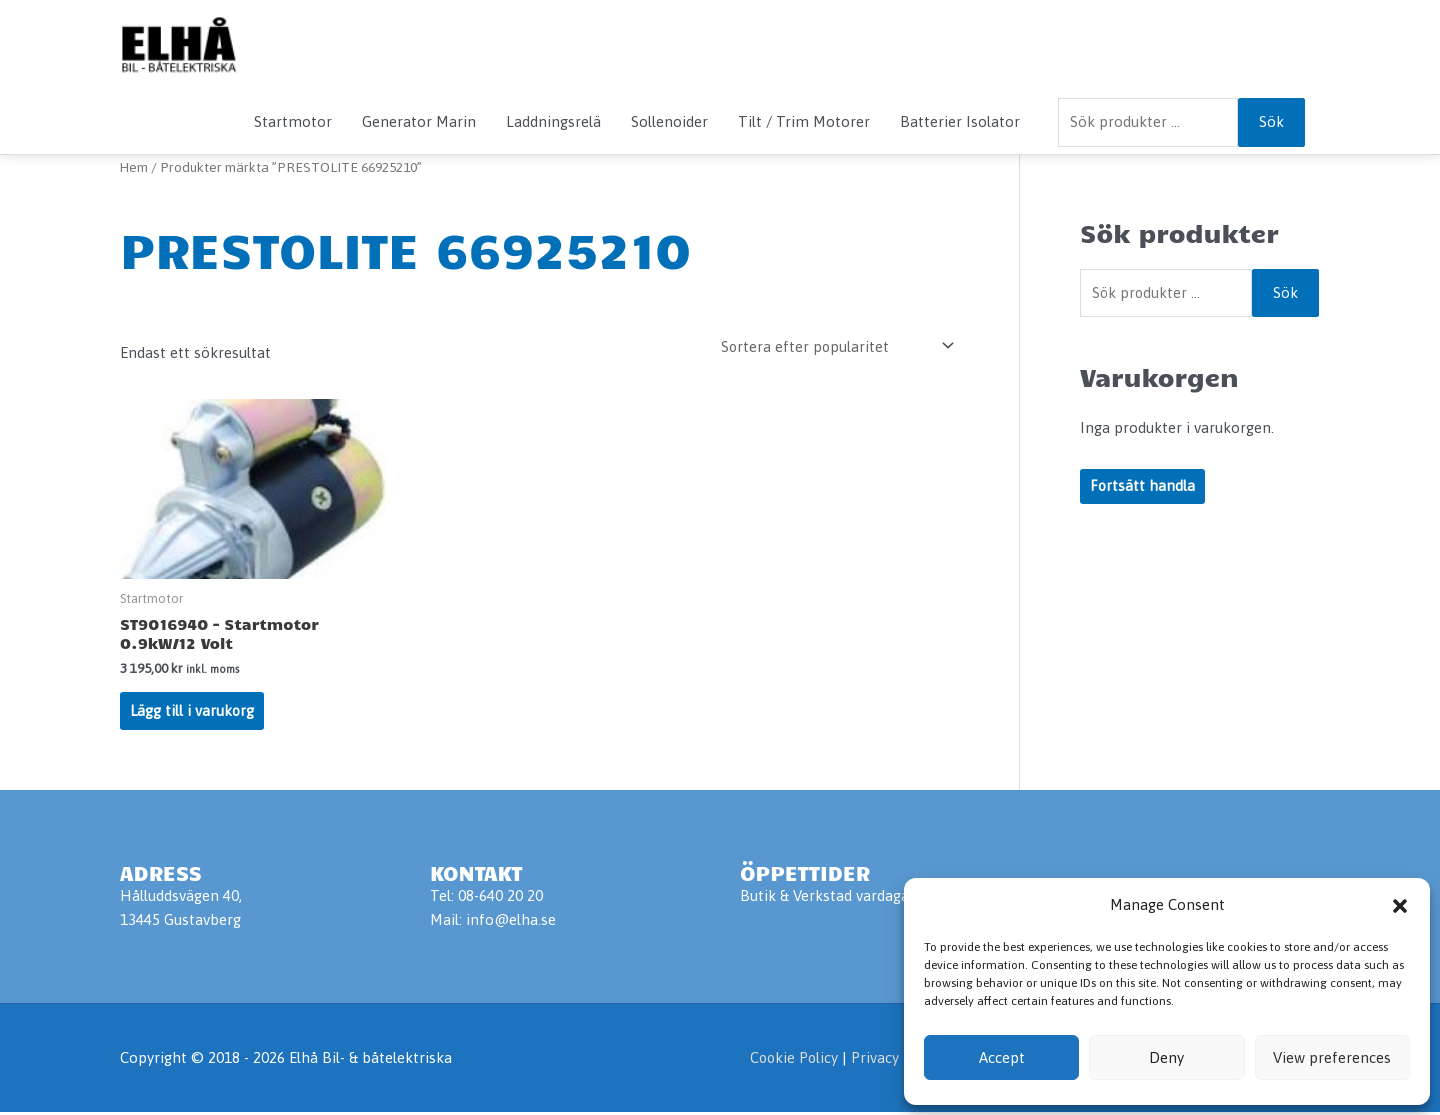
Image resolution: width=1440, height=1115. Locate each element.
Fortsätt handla (1143, 487)
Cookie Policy (789, 1060)
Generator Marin (419, 121)
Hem (134, 167)
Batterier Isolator (960, 121)
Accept (1002, 1057)
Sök (1271, 121)
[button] (1400, 906)
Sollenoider (669, 121)
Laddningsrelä (553, 121)
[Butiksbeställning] (833, 346)
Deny (1166, 1057)
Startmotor (293, 121)
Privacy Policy (896, 1060)
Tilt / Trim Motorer (804, 121)
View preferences (1332, 1057)
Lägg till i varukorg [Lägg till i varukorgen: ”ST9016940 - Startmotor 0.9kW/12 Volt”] (193, 712)
